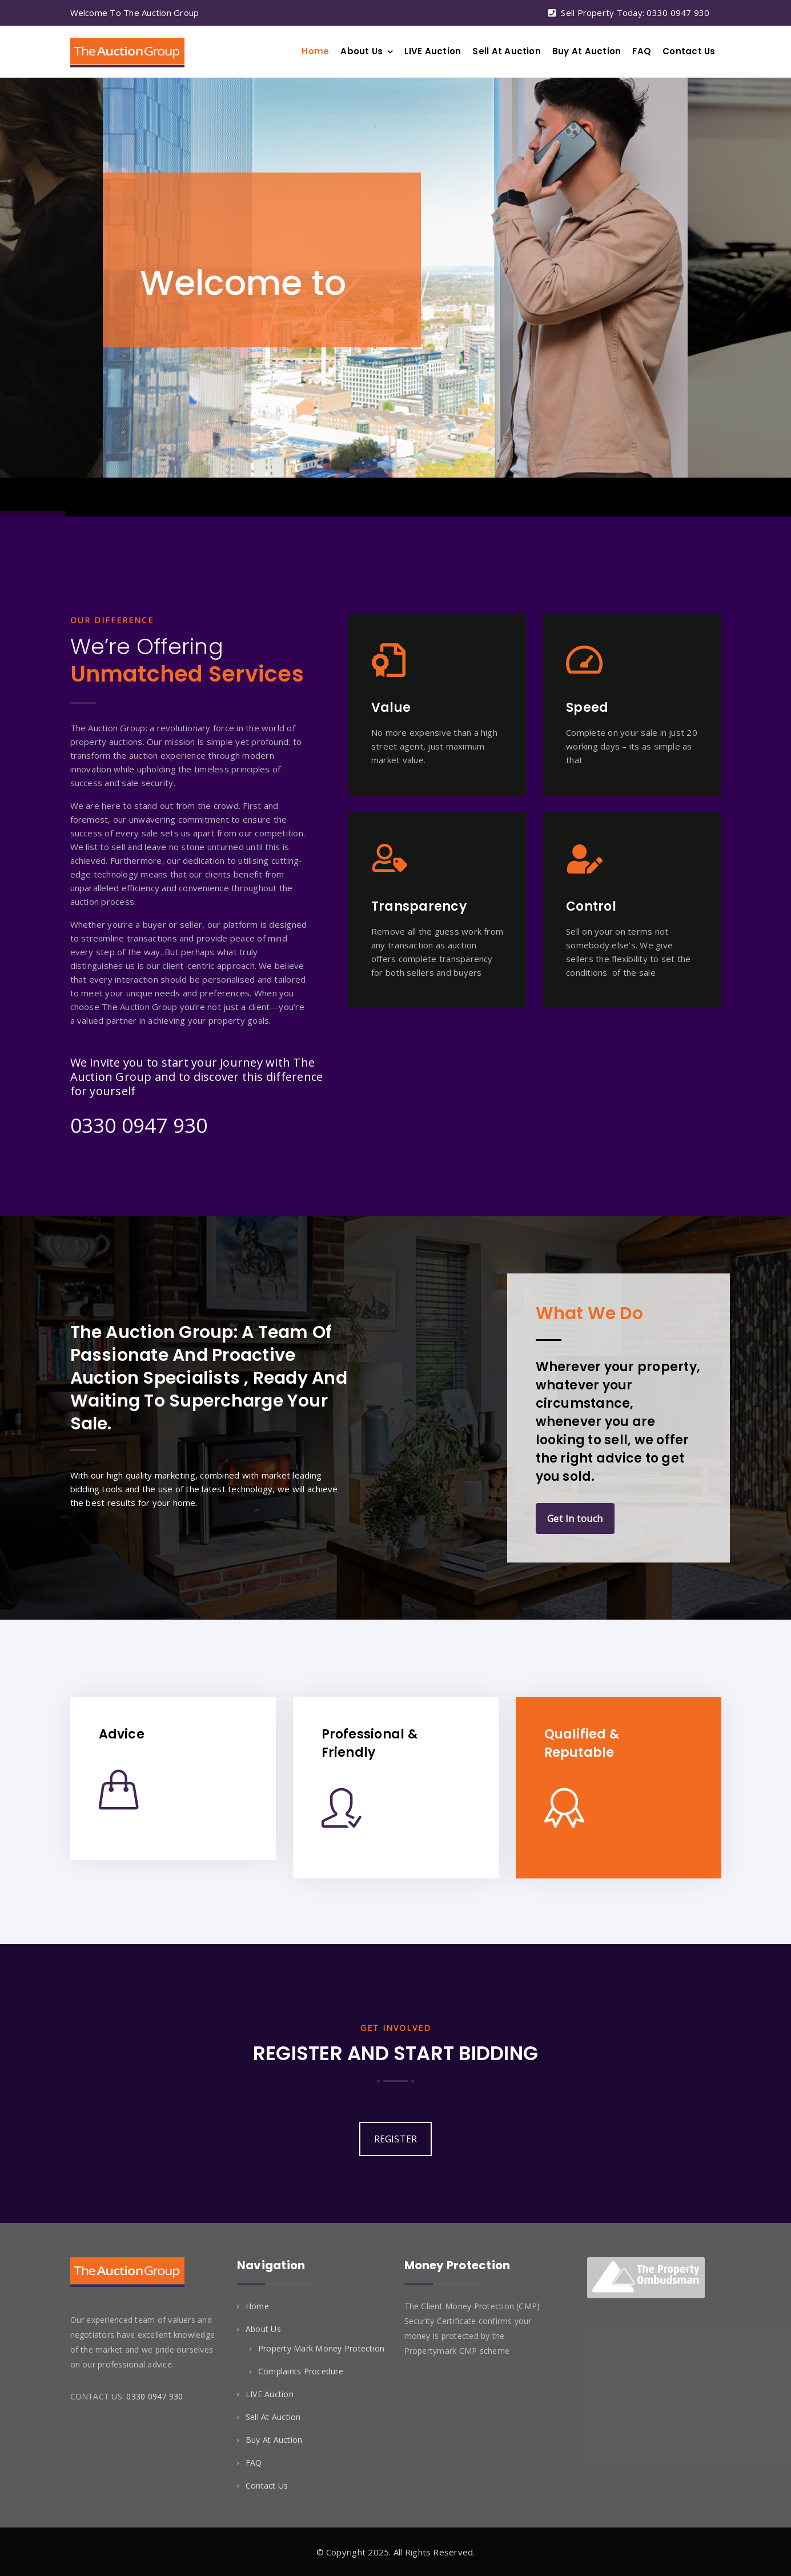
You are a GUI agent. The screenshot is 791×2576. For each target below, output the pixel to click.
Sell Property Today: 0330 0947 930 (635, 12)
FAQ (641, 51)
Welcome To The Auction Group (134, 12)
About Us (361, 51)
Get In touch (575, 1518)
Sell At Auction (506, 51)
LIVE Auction (432, 51)
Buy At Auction (586, 51)
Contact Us (688, 51)
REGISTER (395, 2139)
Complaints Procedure (300, 2371)
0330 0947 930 (139, 1125)
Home (315, 51)
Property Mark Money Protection (321, 2348)
